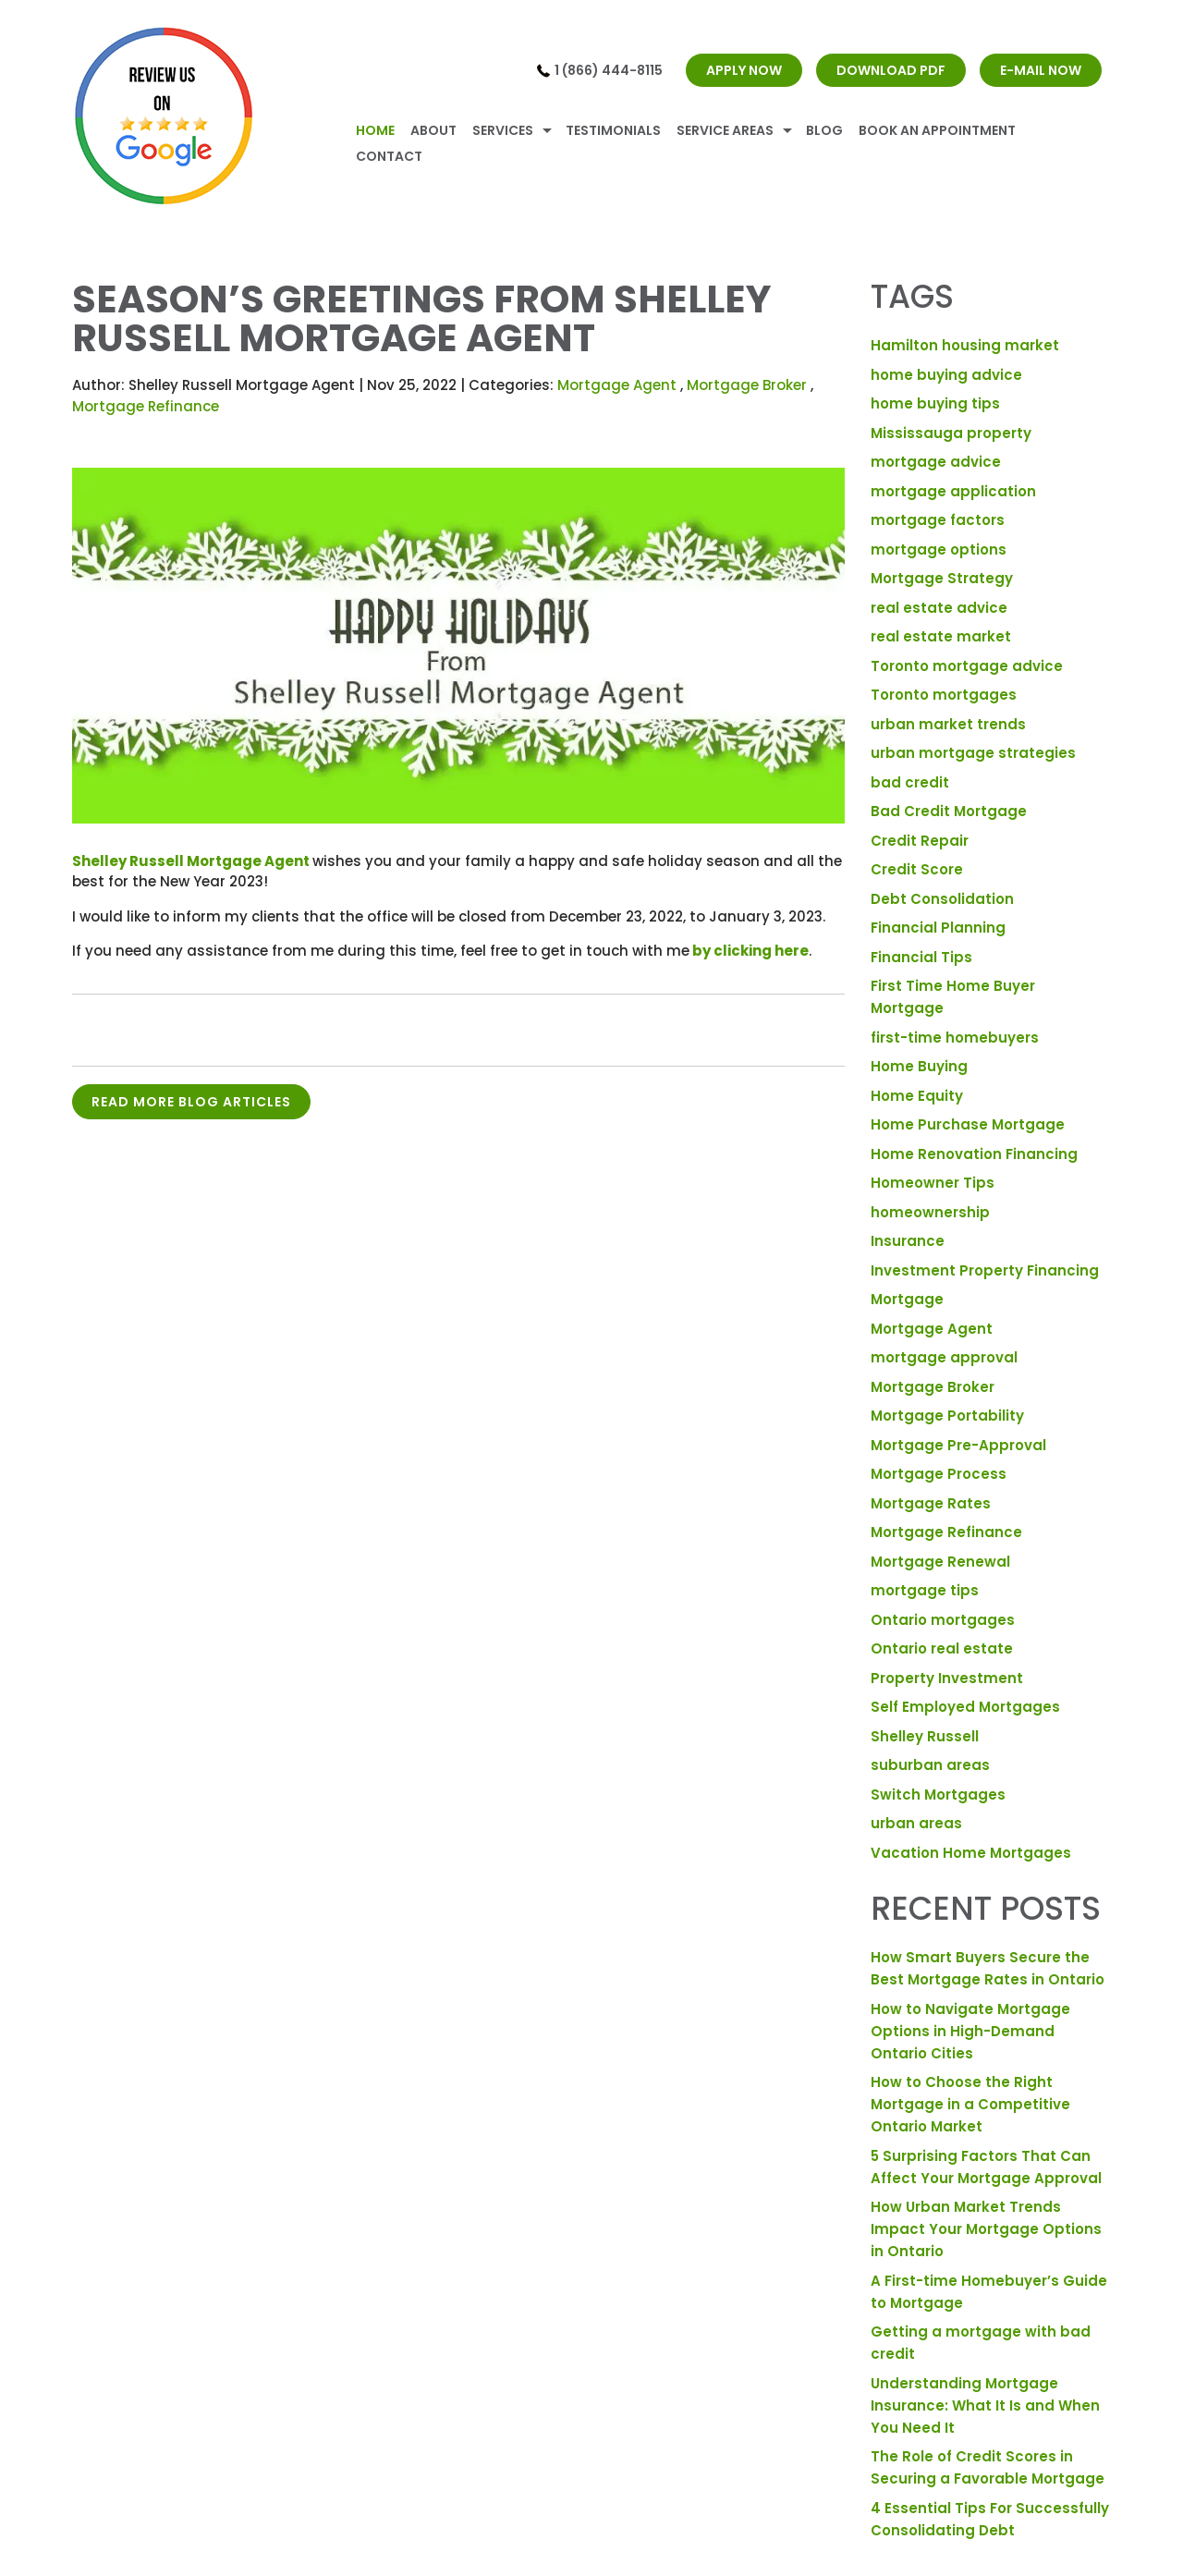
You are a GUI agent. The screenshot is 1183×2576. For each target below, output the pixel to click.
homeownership (930, 1212)
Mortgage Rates (931, 1503)
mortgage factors (938, 520)
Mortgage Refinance (145, 406)
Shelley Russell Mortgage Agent (191, 861)
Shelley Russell (925, 1736)
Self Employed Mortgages (965, 1706)
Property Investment (947, 1678)
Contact (389, 156)
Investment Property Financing (985, 1270)
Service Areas (725, 130)
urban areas (916, 1823)
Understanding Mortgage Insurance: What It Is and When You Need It (985, 2405)
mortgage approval (944, 1357)
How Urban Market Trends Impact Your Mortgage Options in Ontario (986, 2229)
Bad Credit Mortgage (949, 811)
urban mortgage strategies (973, 753)
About (433, 130)
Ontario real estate (942, 1648)
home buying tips (935, 403)
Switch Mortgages (938, 1794)
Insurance (908, 1241)
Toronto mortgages (944, 694)
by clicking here (750, 950)
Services (502, 130)
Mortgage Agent (617, 385)
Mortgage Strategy (942, 578)
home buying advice (946, 375)
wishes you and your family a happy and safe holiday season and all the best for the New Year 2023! (457, 871)
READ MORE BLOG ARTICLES (191, 1102)
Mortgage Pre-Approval (958, 1445)
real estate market (941, 636)
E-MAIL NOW (1040, 70)
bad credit (910, 782)
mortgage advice (936, 461)
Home (375, 130)
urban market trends (948, 724)
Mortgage (907, 1299)
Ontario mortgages (943, 1620)
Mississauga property (951, 433)
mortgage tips (925, 1590)
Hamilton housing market (965, 345)
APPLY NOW (744, 70)
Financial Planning (938, 927)
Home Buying (919, 1066)
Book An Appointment (937, 130)
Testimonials (613, 130)
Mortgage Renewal (940, 1561)
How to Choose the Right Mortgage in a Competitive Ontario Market (970, 2104)
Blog (824, 130)
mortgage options (938, 549)
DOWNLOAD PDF (890, 70)
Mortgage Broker (747, 385)
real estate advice (939, 607)
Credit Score (917, 869)
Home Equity (917, 1095)
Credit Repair (920, 840)
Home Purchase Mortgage (968, 1124)
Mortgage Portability (947, 1415)
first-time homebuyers (955, 1037)
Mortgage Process (938, 1473)
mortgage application (953, 491)
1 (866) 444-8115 (609, 70)
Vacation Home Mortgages (971, 1852)
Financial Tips (921, 957)
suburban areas (930, 1765)
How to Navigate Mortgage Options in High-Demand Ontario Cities (970, 2031)
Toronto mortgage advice (967, 666)
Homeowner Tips (932, 1182)
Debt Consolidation (942, 899)
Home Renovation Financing (974, 1154)
